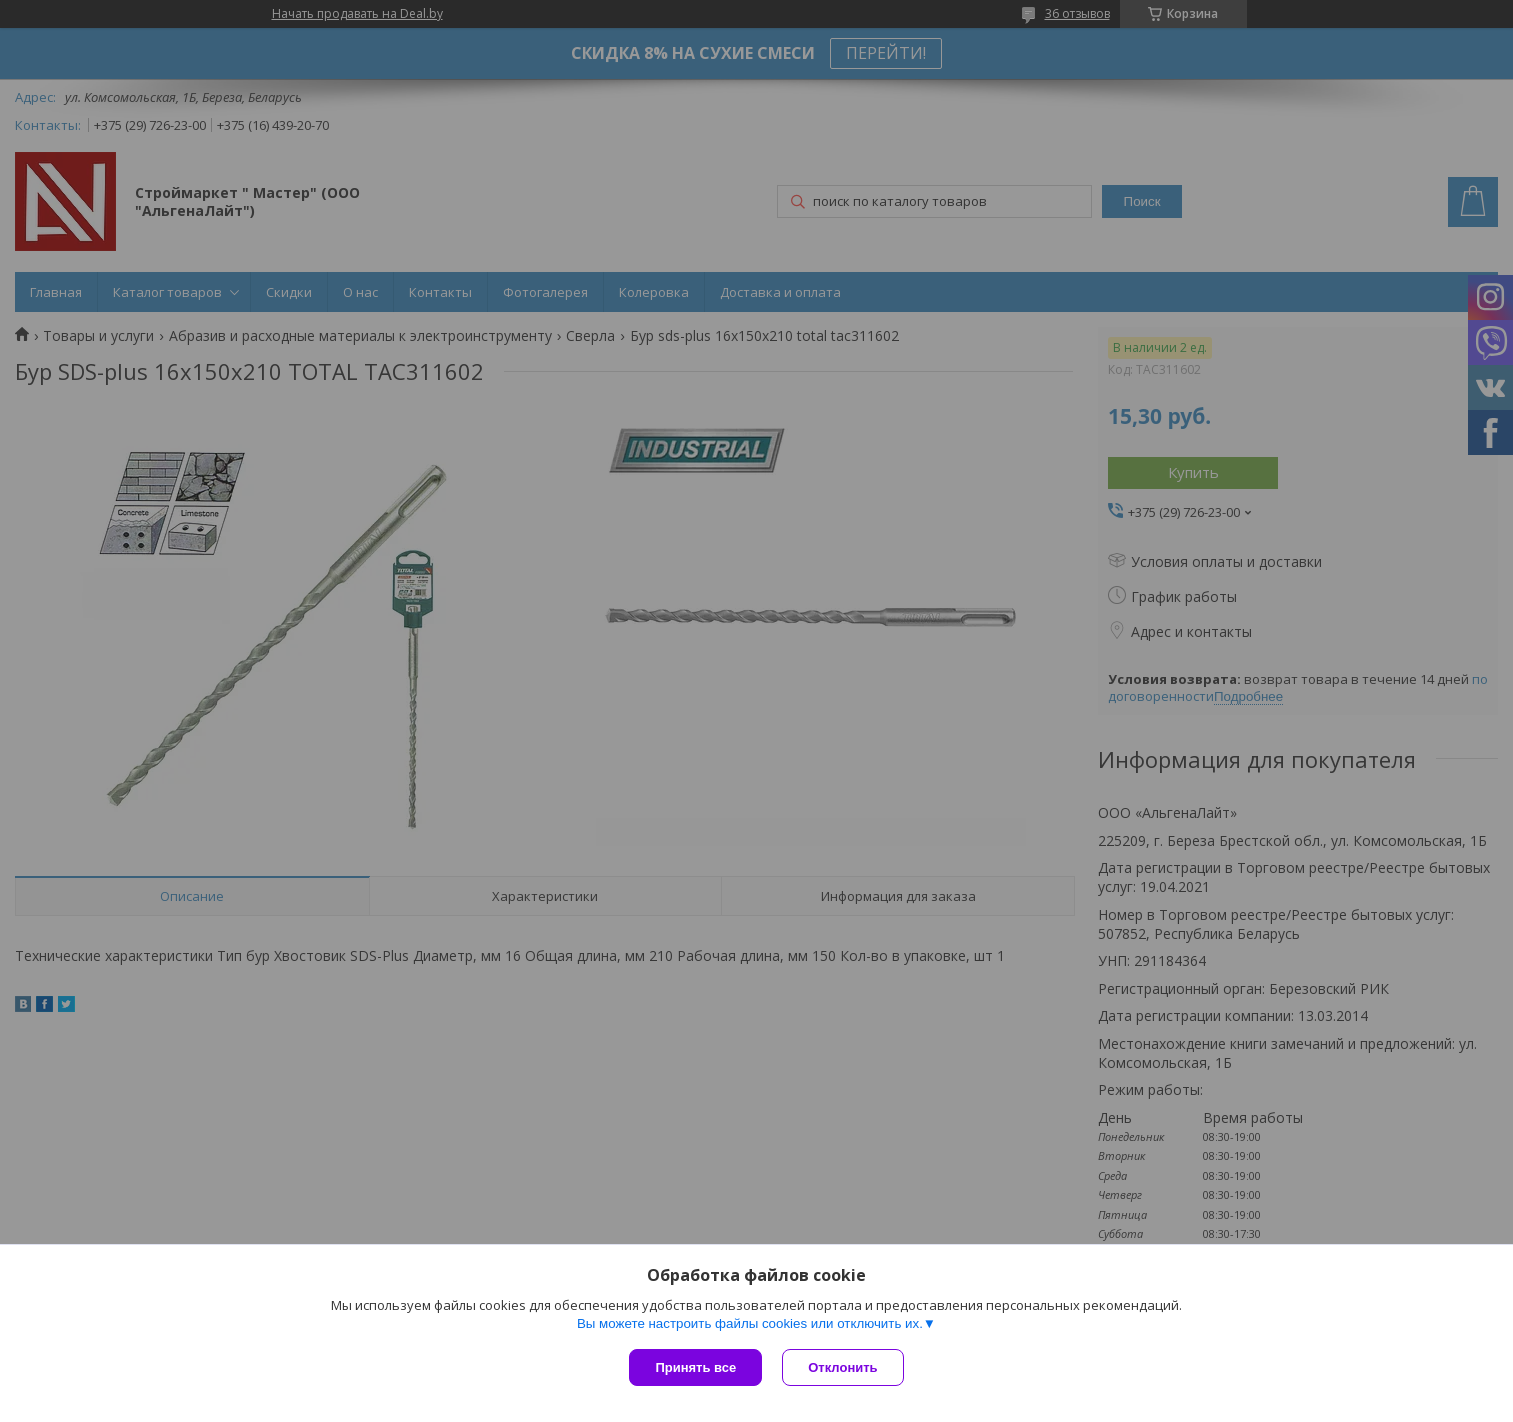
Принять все (695, 1367)
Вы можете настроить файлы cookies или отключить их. (750, 1323)
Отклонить (842, 1367)
